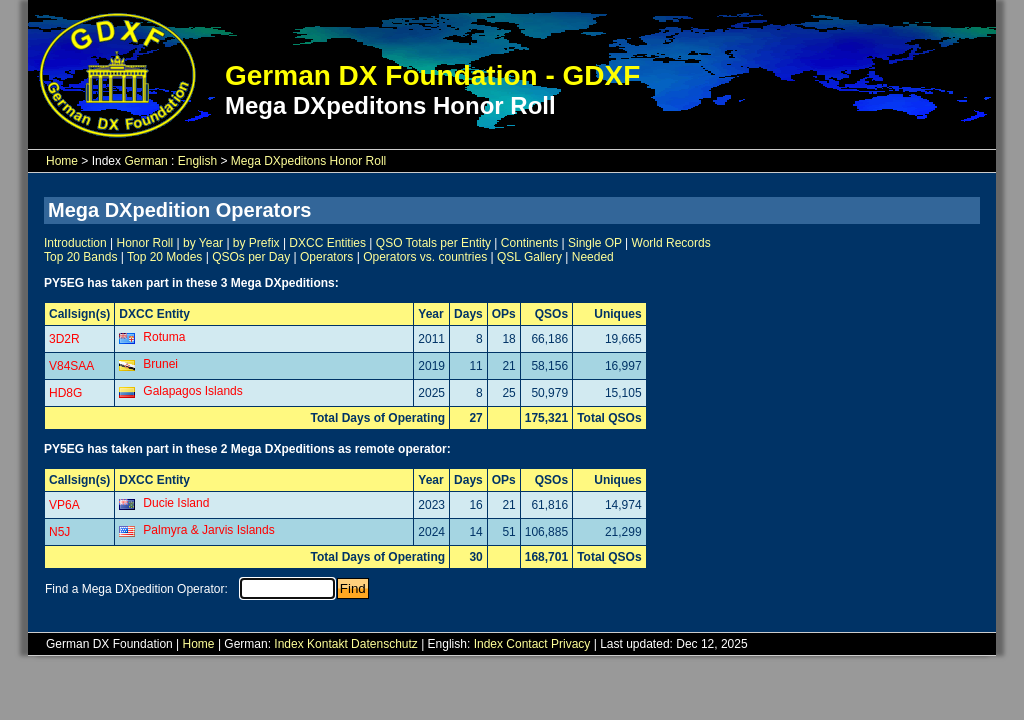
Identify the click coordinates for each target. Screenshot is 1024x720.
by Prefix (256, 243)
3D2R (64, 339)
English (197, 161)
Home (62, 161)
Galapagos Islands (192, 391)
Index (288, 644)
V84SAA (71, 366)
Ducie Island (176, 503)
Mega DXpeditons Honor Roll (308, 161)
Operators (326, 257)
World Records (671, 243)
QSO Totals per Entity (433, 243)
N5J (59, 532)
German (145, 161)
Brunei (160, 364)
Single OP (595, 243)
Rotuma (164, 337)
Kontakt (327, 644)
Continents (529, 243)
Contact (526, 644)
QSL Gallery (529, 257)
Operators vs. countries (425, 257)
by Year (203, 243)
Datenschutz (384, 644)
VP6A (64, 505)
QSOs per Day (251, 257)
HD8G (65, 393)
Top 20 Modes (164, 257)
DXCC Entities (327, 243)
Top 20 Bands (80, 257)
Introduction (75, 243)
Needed (593, 257)
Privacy (570, 644)
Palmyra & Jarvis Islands (208, 530)
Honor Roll (145, 243)
